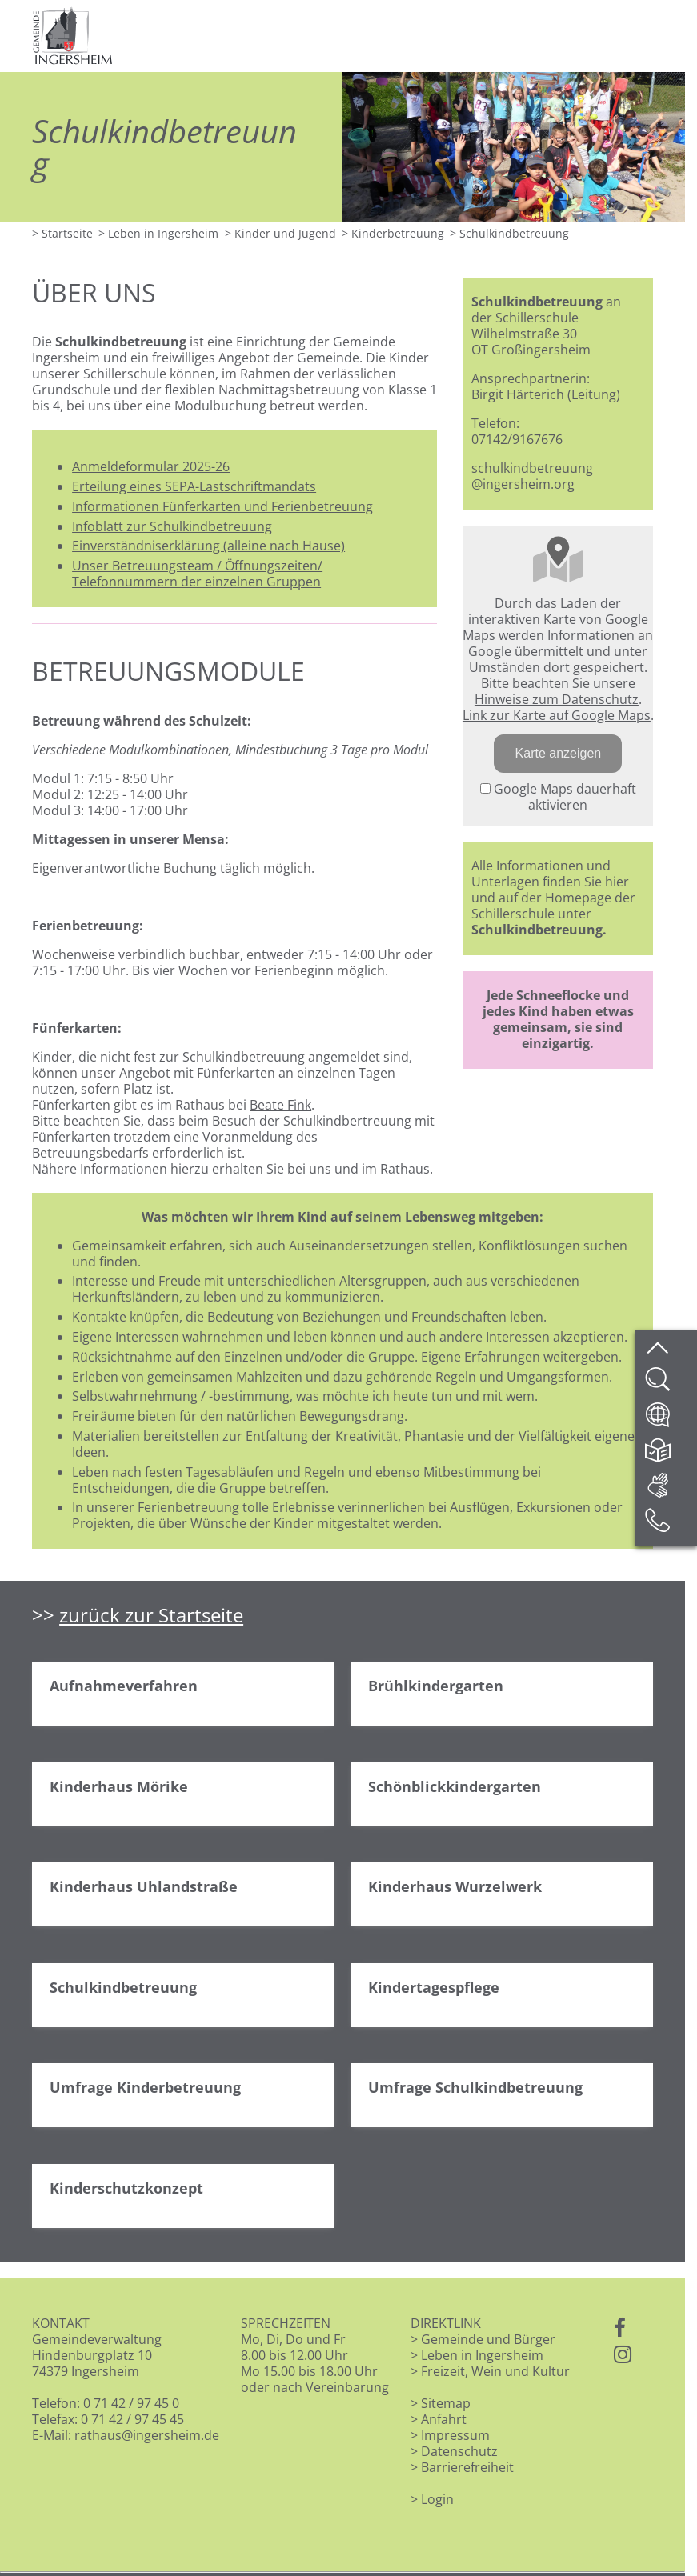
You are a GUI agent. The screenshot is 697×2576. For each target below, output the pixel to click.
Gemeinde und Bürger (488, 2339)
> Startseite (62, 233)
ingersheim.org (529, 484)
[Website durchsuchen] (670, 1384)
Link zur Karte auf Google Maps (557, 715)
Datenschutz (459, 2451)
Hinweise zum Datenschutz (557, 699)
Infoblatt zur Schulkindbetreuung (172, 526)
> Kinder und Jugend (280, 233)
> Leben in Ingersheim (158, 233)
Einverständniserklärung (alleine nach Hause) (208, 545)
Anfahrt (444, 2419)
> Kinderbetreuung (393, 233)
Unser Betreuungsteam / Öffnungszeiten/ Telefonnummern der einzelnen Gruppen (197, 573)
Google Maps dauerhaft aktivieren (558, 797)
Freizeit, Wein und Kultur (495, 2371)
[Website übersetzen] (670, 1420)
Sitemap (446, 2403)
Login (437, 2499)
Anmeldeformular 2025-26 (151, 466)
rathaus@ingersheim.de (146, 2435)
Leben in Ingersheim (482, 2355)
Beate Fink (280, 1105)
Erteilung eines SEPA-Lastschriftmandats (194, 486)
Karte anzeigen (558, 753)
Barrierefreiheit (467, 2467)
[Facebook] (620, 2328)
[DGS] (670, 1490)
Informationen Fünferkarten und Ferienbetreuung (222, 506)
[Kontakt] (670, 1525)
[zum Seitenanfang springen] (670, 1349)
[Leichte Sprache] (670, 1455)
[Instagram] (622, 2355)
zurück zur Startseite (151, 1615)
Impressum (455, 2435)
